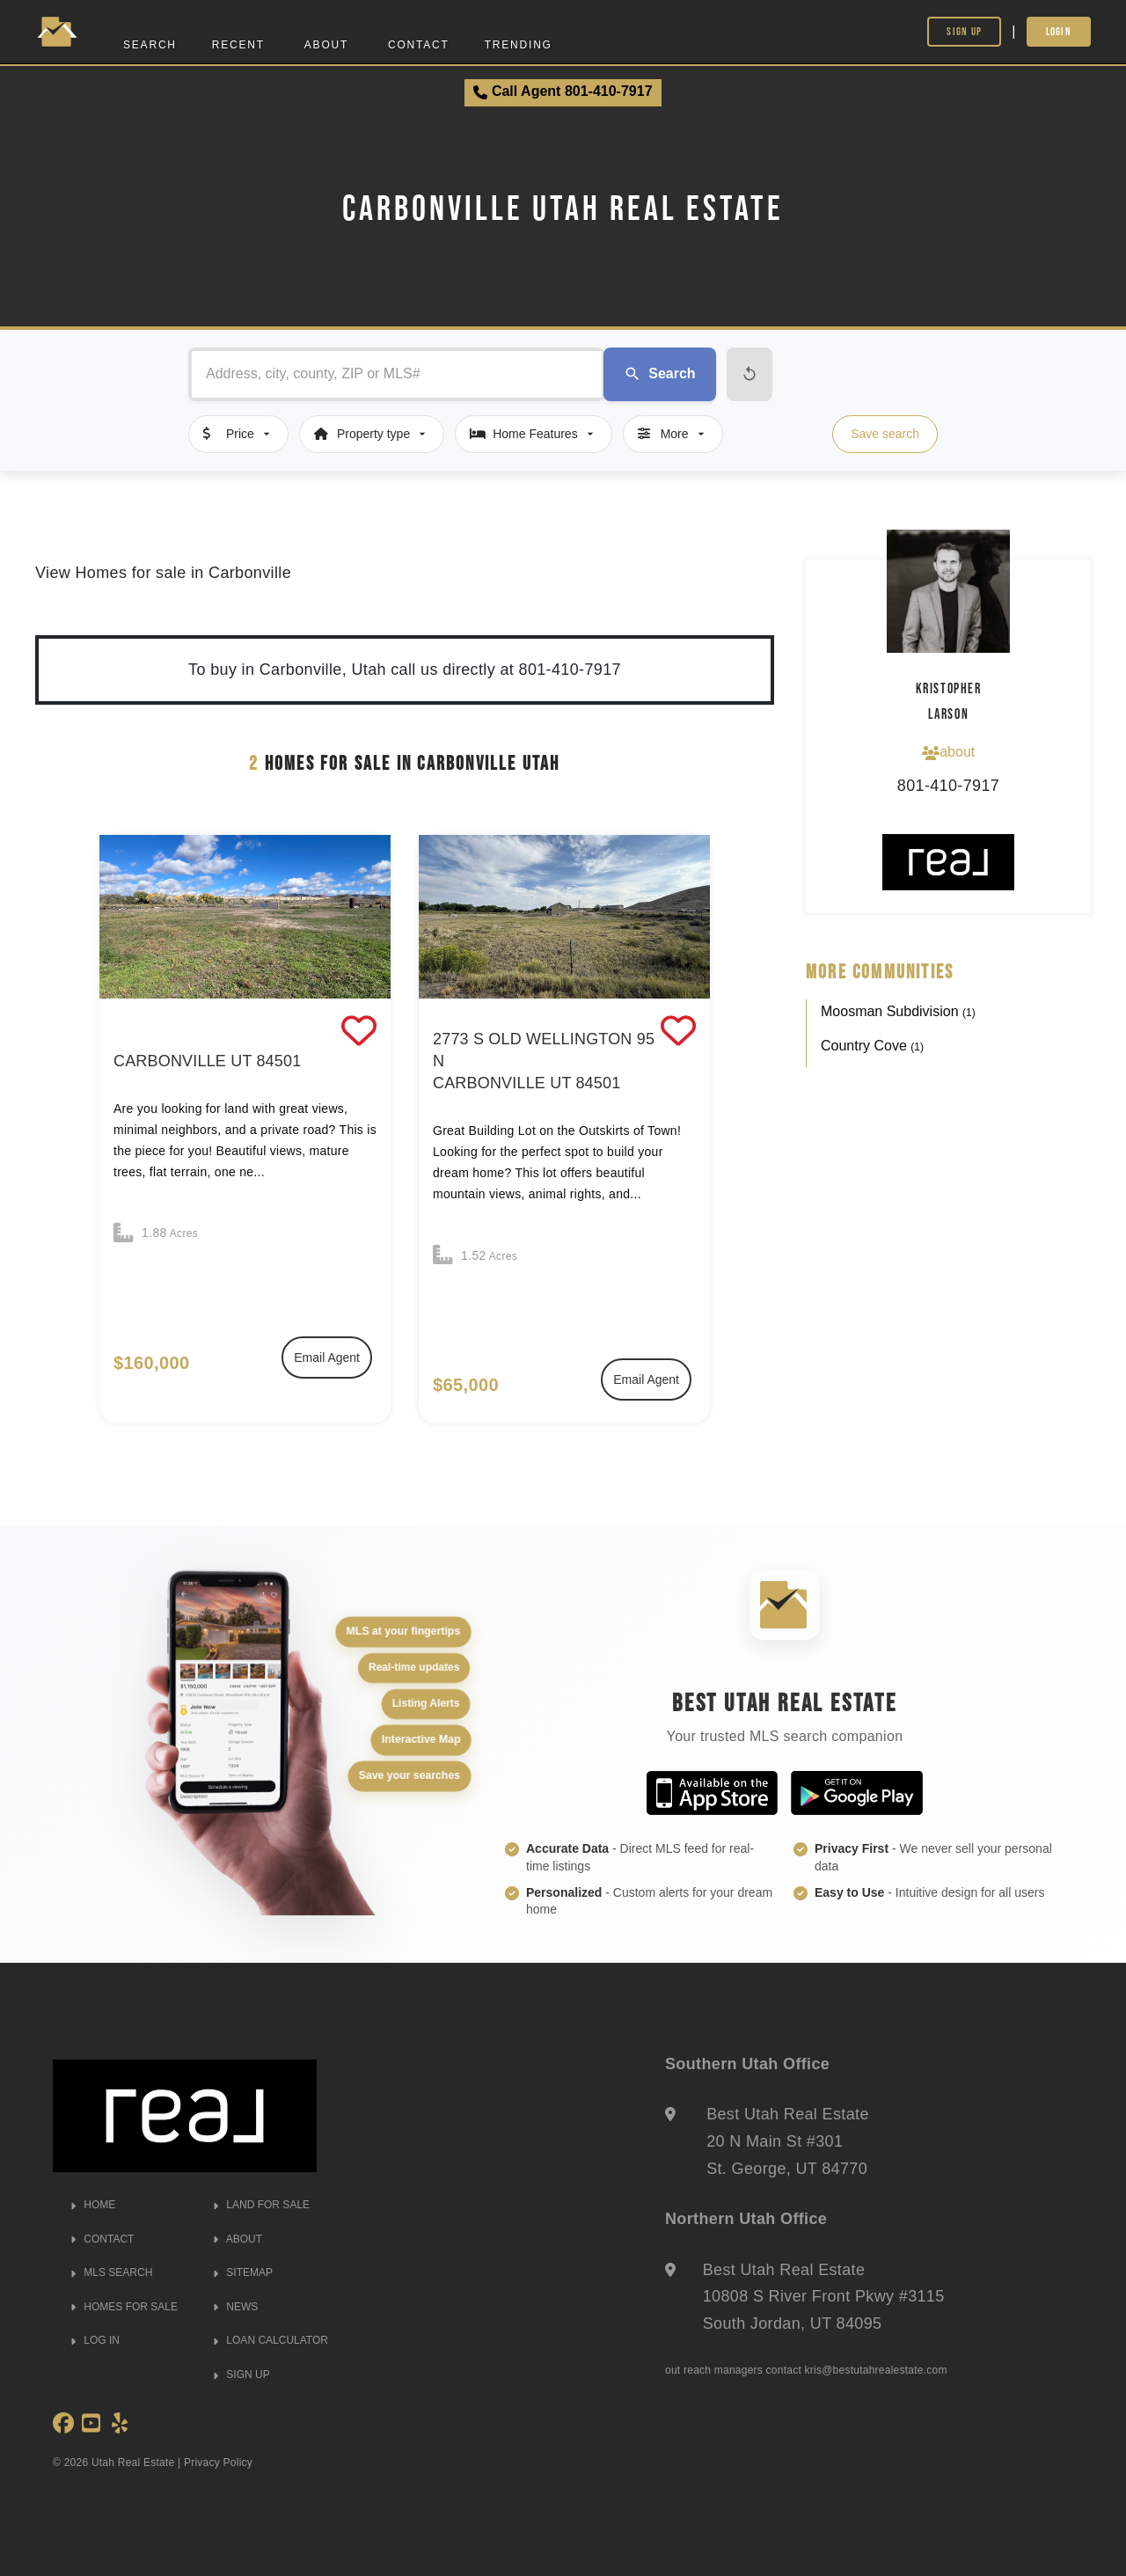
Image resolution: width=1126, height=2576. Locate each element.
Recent (238, 45)
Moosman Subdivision (898, 1011)
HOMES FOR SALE (124, 2307)
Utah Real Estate (133, 2462)
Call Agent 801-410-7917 (562, 91)
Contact (419, 45)
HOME (92, 2205)
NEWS (235, 2307)
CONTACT (102, 2239)
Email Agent (327, 1357)
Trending (518, 45)
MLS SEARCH (111, 2272)
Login (1059, 31)
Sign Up (964, 31)
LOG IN (95, 2340)
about (948, 752)
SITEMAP (243, 2272)
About (326, 45)
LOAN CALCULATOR (270, 2340)
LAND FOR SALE (261, 2205)
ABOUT (237, 2239)
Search (150, 45)
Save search (885, 434)
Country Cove (872, 1045)
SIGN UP (241, 2374)
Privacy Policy (218, 2462)
